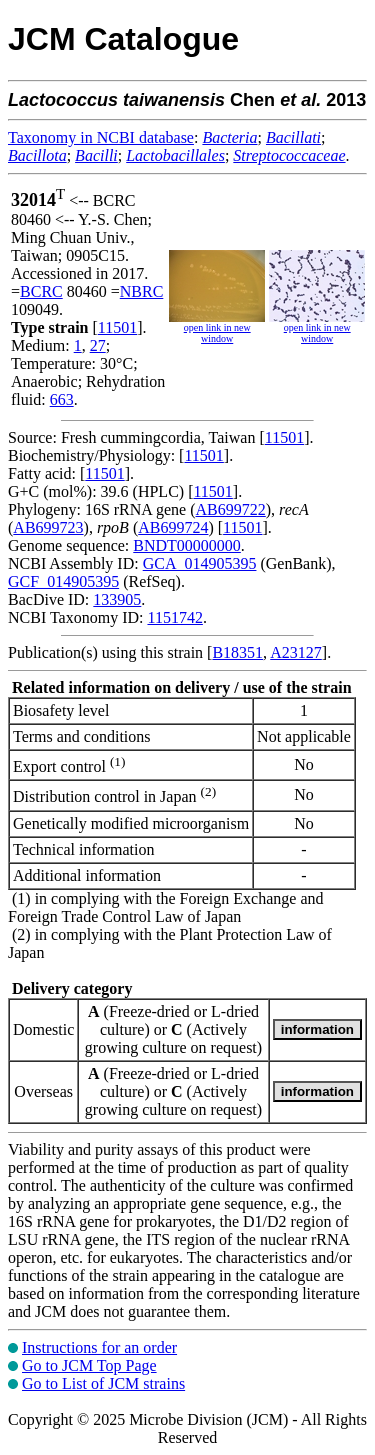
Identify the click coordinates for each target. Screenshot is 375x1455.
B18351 (237, 652)
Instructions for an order (99, 1347)
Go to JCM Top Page (89, 1365)
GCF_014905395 (63, 581)
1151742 (174, 617)
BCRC (41, 291)
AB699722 (231, 509)
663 (62, 399)
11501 (117, 327)
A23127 (296, 652)
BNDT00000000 (187, 545)
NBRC (142, 291)
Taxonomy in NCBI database (101, 137)
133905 (117, 599)
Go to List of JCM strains (103, 1383)
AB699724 (173, 527)
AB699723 (48, 527)
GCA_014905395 (200, 563)
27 (98, 345)
